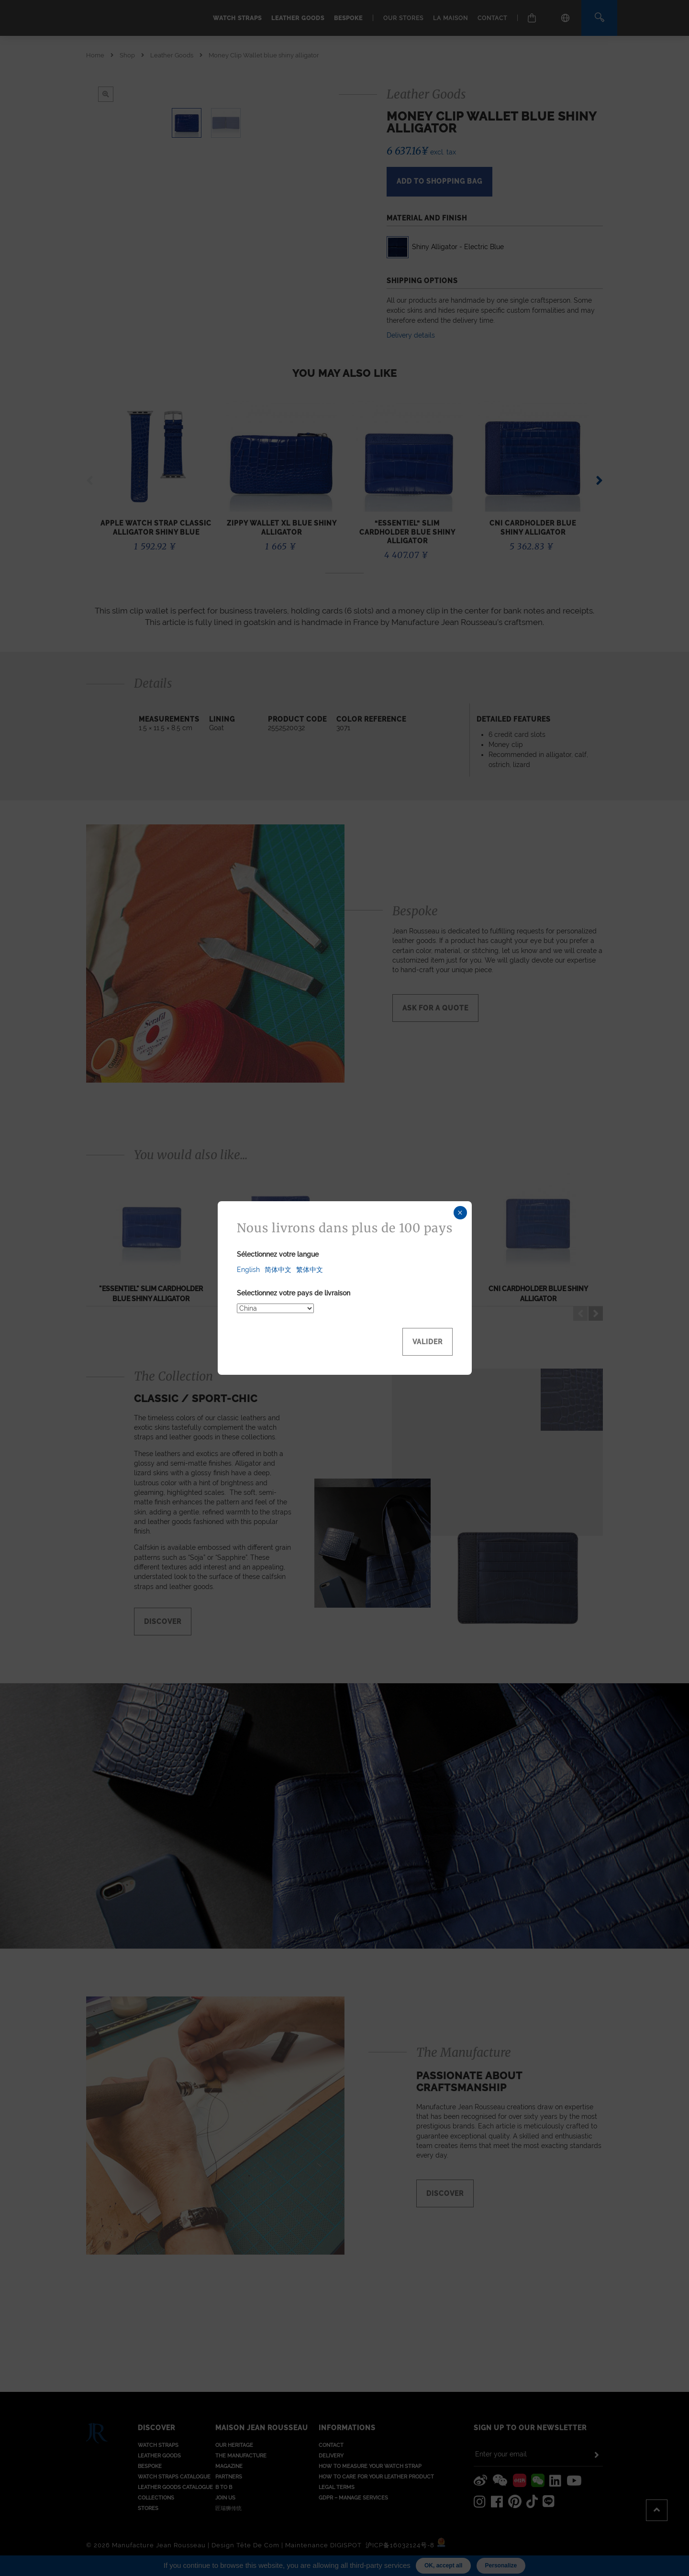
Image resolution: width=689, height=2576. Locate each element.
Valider (427, 1342)
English (248, 1269)
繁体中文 (309, 1269)
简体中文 (278, 1269)
